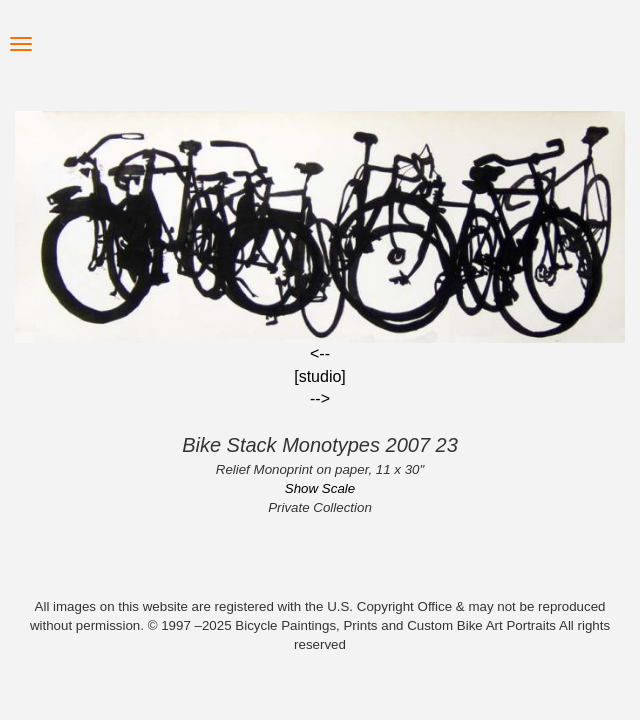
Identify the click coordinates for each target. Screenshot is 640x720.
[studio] (320, 376)
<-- (320, 353)
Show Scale (320, 488)
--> (320, 398)
